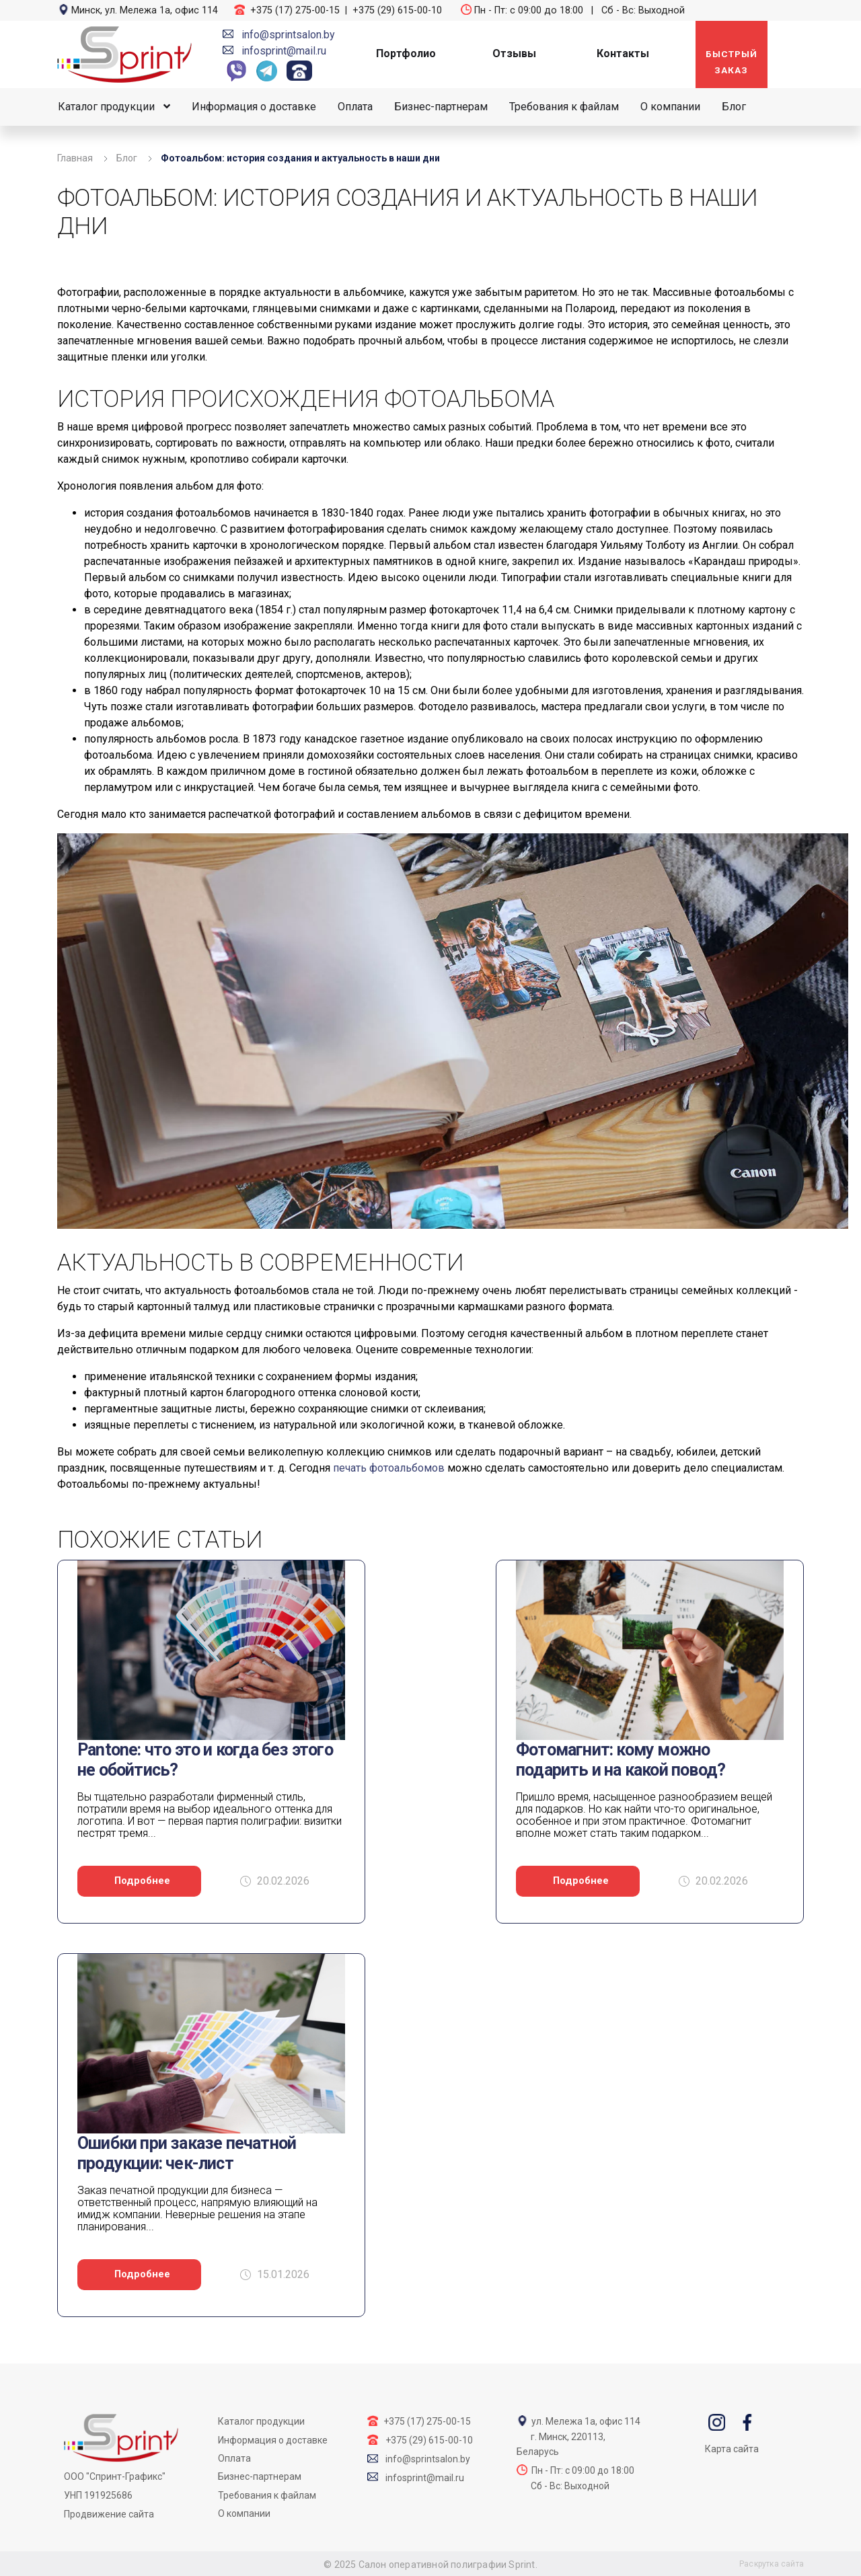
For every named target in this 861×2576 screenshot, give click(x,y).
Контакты (623, 53)
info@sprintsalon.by (288, 34)
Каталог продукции (106, 106)
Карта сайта (732, 2449)
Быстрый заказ (731, 61)
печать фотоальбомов (389, 1468)
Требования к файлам (564, 106)
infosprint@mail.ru (283, 50)
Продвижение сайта (109, 2514)
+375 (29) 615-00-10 (397, 10)
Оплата (355, 106)
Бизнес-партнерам (441, 106)
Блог (734, 106)
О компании (670, 106)
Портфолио (406, 53)
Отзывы (514, 53)
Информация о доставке (254, 106)
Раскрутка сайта (771, 2564)
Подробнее (142, 1881)
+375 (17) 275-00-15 (295, 10)
